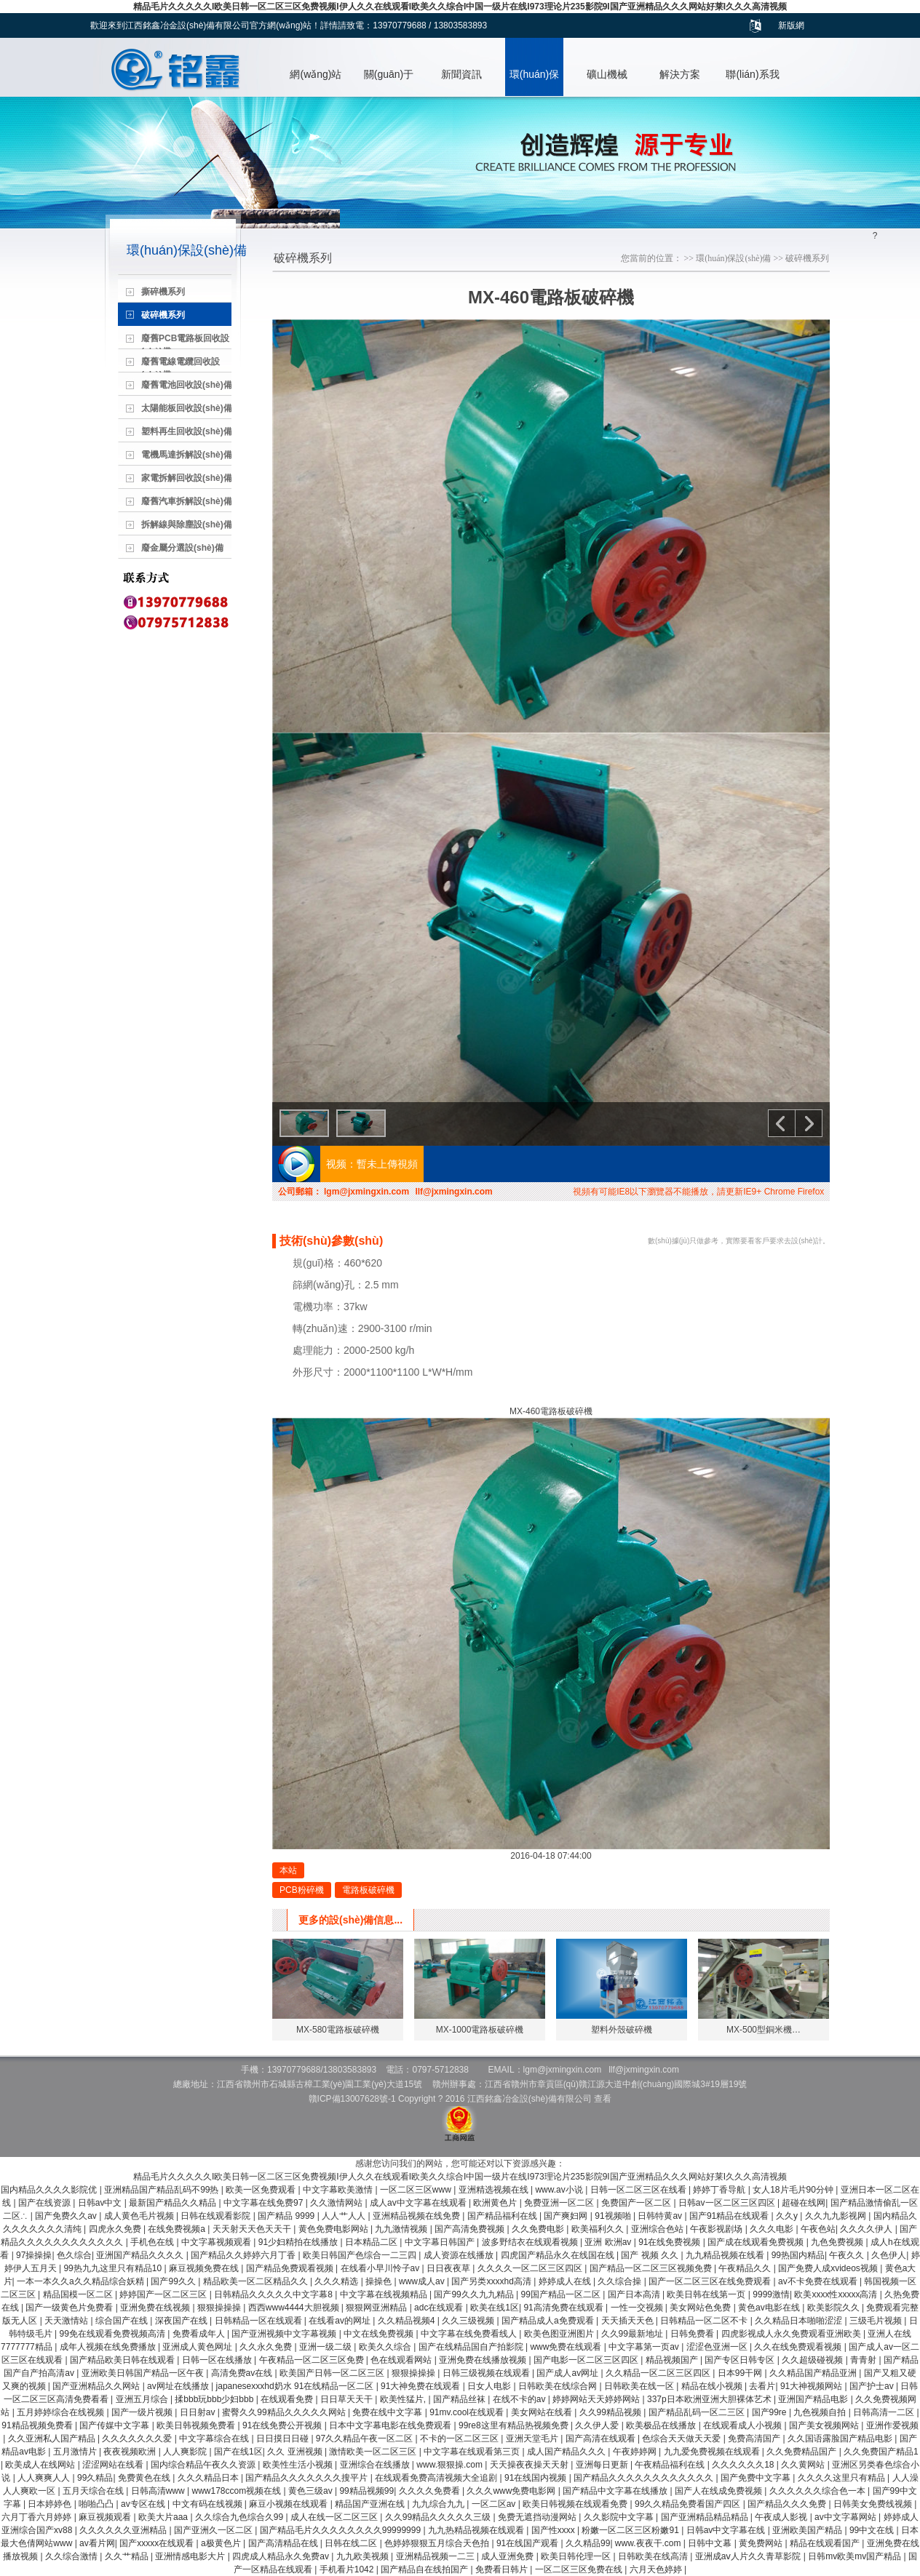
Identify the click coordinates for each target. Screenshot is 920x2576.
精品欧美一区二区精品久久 (256, 2281)
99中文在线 (873, 2530)
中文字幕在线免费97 (264, 2203)
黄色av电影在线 (770, 2307)
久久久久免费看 (430, 2491)
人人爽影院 (186, 2452)
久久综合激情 (72, 2556)
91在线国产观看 (528, 2543)
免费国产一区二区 (637, 2203)
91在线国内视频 (536, 2478)
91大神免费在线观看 (422, 2386)
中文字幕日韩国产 (441, 2242)
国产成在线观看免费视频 (756, 2242)
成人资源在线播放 (460, 2255)
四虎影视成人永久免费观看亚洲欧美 (792, 2334)
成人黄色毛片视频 (140, 2216)
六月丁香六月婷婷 (37, 2517)
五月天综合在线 (94, 2491)
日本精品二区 (372, 2242)
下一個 (808, 1123)
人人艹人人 (345, 2216)
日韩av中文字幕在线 (727, 2530)
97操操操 (34, 2255)
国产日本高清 (635, 2294)
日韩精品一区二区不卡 (705, 2321)
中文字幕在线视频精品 (384, 2294)
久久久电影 (773, 2229)
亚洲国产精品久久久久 (141, 2255)
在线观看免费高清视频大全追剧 (437, 2478)
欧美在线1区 (494, 2307)
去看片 (762, 2386)
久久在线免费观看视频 (799, 2347)
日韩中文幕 (711, 2543)
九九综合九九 (439, 2504)
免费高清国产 (755, 2438)
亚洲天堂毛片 (533, 2438)
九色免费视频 (838, 2242)
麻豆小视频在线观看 (289, 2504)
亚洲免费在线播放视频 (483, 2360)
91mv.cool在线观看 (467, 2412)
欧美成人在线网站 (41, 2465)
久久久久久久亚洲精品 (124, 2530)
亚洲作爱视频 (892, 2425)
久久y (788, 2216)
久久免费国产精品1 (881, 2452)
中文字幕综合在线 (215, 2438)
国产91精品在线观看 (730, 2216)
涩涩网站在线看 (114, 2465)
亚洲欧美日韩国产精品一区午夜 (144, 2373)
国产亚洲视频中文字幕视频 (284, 2334)
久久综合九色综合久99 (240, 2517)
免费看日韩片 (502, 2569)
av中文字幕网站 (846, 2517)
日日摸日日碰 (283, 2438)
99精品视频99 (366, 2491)
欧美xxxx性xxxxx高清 (836, 2294)
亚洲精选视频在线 (495, 2190)
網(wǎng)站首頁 (315, 82)
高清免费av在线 (243, 2373)
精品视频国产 (673, 2360)
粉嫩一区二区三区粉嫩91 (631, 2530)
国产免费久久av (67, 2216)
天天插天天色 (628, 2321)
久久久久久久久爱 (138, 2438)
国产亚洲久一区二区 (214, 2530)
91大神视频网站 (812, 2386)
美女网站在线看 (542, 2412)
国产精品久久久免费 (788, 2504)
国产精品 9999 (287, 2216)
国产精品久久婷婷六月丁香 (244, 2255)
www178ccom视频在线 (237, 2491)
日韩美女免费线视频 (873, 2504)
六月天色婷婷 (657, 2569)
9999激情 (771, 2294)
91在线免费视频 (670, 2242)
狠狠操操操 (220, 2307)
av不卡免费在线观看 (819, 2281)
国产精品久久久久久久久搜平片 (307, 2478)
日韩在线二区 (352, 2543)
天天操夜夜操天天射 (530, 2465)
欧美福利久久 (598, 2229)
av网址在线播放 (179, 2386)
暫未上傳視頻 (387, 1164)
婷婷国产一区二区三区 (164, 2294)
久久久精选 (337, 2281)
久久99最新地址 (633, 2334)
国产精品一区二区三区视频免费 (652, 2268)
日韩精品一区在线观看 (259, 2321)
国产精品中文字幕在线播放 (616, 2491)
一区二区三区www (416, 2190)
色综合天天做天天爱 (682, 2438)
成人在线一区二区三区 (335, 2517)
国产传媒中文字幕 (115, 2425)
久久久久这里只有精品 (842, 2478)
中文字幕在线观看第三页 (473, 2452)
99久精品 (95, 2478)
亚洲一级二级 (326, 2347)
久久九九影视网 (836, 2216)
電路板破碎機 (368, 1890)
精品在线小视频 (713, 2386)
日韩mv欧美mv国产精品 (855, 2556)
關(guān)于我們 (388, 82)
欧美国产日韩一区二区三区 (332, 2373)
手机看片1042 (348, 2569)
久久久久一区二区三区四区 (530, 2268)
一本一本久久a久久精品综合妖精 (81, 2281)
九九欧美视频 (363, 2556)
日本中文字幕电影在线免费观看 (391, 2425)
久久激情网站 (337, 2203)
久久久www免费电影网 (512, 2491)
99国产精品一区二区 (562, 2294)
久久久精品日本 (209, 2478)
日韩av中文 (101, 2203)
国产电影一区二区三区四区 (587, 2360)
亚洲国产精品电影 (814, 2399)
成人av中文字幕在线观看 (419, 2203)
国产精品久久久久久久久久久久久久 (644, 2478)
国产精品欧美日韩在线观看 (123, 2360)
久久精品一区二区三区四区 (659, 2373)
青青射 (864, 2360)
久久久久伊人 (867, 2229)
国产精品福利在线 (503, 2216)
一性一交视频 (638, 2307)
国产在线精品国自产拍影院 (472, 2347)
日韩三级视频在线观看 (487, 2373)
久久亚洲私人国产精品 (53, 2438)
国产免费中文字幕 (757, 2478)
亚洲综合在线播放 (376, 2465)
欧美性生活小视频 (299, 2465)
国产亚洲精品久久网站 (97, 2386)
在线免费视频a (177, 2229)
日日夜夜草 (449, 2268)
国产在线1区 (238, 2452)
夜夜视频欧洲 (130, 2452)
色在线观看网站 (402, 2360)
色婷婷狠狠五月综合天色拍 (437, 2543)
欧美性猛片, (404, 2399)
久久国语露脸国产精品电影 (841, 2438)
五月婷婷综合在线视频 (61, 2412)
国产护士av (872, 2386)
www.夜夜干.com (649, 2543)
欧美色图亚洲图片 (560, 2334)
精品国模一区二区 (79, 2294)
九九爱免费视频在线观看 (713, 2452)
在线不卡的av (520, 2399)
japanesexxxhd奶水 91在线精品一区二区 (296, 2386)
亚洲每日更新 (603, 2465)
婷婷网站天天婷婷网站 (597, 2399)
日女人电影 (490, 2386)
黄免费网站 (762, 2543)
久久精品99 (588, 2543)
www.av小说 (560, 2190)
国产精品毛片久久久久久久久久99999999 (342, 2530)
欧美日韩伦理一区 (577, 2556)
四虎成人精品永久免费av (281, 2556)
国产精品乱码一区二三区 (698, 2412)
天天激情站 (67, 2321)
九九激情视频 (402, 2229)
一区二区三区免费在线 (579, 2569)
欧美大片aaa (164, 2517)
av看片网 (97, 2543)
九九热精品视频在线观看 (477, 2530)
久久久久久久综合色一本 (818, 2491)
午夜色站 (818, 2229)
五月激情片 (76, 2452)
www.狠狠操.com (450, 2465)
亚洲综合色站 (658, 2229)
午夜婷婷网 (636, 2452)
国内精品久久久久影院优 (50, 2190)
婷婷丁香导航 (720, 2190)
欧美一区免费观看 (262, 2190)
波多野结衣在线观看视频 (531, 2242)
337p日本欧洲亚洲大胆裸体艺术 (710, 2399)
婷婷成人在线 (566, 2281)
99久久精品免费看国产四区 (689, 2504)
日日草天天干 (347, 2399)
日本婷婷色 (51, 2504)
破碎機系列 (807, 258)
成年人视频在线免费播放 (109, 2347)
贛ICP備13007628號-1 (352, 2099)
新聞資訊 (461, 74)
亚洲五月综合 (143, 2399)
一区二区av (495, 2504)
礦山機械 (607, 74)
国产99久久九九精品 (475, 2294)
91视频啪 (614, 2216)
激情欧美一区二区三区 (374, 2452)
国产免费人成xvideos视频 (829, 2268)
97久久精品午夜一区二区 (366, 2438)
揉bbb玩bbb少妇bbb (215, 2399)
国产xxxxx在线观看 (157, 2543)
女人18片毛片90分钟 (794, 2190)
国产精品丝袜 (460, 2399)
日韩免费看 (693, 2334)
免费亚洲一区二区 (560, 2203)
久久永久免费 (266, 2347)
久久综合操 (620, 2281)
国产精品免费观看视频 (291, 2268)
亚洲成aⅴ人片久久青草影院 (749, 2556)
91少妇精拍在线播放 (299, 2242)
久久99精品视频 (611, 2412)
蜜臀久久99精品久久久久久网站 (285, 2412)
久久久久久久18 (744, 2465)
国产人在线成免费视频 (719, 2491)
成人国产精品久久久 (567, 2452)
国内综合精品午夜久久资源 (204, 2465)
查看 (602, 2099)
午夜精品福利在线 (671, 2465)
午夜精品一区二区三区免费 (312, 2360)
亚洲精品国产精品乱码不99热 (162, 2190)
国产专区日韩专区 (741, 2360)
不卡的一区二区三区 (460, 2438)
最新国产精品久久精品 (173, 2203)
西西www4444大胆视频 (294, 2307)
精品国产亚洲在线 (371, 2504)
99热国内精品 (798, 2255)
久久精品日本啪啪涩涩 (799, 2321)
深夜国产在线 (182, 2321)
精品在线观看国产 (826, 2543)
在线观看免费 (288, 2399)
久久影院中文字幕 (620, 2517)
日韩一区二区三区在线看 (639, 2190)
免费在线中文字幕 (388, 2412)
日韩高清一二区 (884, 2412)
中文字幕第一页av (644, 2347)
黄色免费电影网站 (334, 2229)
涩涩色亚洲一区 (718, 2347)
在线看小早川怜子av (381, 2268)
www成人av (423, 2281)
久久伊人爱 (598, 2425)
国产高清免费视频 (471, 2229)
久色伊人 (888, 2255)
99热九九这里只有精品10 (113, 2268)
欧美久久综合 (386, 2347)
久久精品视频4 (407, 2321)
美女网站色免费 (701, 2307)
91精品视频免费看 (38, 2425)
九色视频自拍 (820, 2412)
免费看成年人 (199, 2334)
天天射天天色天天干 (253, 2229)
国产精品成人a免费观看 (548, 2321)
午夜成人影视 (782, 2517)
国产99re (770, 2412)
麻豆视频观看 (106, 2517)
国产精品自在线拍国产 (425, 2569)
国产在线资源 (45, 2203)
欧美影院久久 (834, 2307)
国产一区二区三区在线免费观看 (711, 2281)
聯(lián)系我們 (752, 82)
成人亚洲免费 (508, 2556)
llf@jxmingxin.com (453, 1192)
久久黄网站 (804, 2465)
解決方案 (679, 74)
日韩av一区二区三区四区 (727, 2203)
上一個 (782, 1123)
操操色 (379, 2281)
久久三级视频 (469, 2321)
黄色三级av (311, 2491)
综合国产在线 (122, 2321)
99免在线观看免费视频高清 (113, 2334)
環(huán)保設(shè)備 (534, 82)
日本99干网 (741, 2373)
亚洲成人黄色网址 (198, 2347)
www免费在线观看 (566, 2347)
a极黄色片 (222, 2543)
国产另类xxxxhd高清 (492, 2281)
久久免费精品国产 (802, 2452)
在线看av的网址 (341, 2321)
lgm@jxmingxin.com (366, 1192)
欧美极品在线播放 (662, 2425)
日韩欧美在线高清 (654, 2556)
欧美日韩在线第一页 (707, 2294)
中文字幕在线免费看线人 (470, 2334)
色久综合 (74, 2255)
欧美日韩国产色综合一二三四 (361, 2255)
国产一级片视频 (143, 2412)
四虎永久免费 (116, 2229)
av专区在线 (144, 2504)
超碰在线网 (803, 2203)
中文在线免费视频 (380, 2334)
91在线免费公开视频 (283, 2425)
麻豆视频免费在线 (205, 2268)
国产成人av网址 (568, 2373)
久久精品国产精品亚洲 (814, 2373)
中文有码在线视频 (208, 2504)
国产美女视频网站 (825, 2425)
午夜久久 (847, 2255)
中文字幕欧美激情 (339, 2190)
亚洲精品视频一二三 (436, 2556)
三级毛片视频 (876, 2321)
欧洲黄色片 (496, 2203)
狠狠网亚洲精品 (377, 2307)
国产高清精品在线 (284, 2543)
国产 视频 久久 (651, 2255)
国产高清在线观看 (602, 2438)
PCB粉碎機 (301, 1890)
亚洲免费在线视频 (156, 2307)
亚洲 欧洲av (608, 2242)
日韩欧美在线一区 (640, 2386)
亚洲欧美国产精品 (808, 2530)
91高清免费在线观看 (564, 2307)
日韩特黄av (661, 2216)
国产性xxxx (554, 2530)
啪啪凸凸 (97, 2504)
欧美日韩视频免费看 (196, 2425)
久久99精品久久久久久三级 (439, 2517)
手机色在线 (153, 2242)
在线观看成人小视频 (743, 2425)
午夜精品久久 (745, 2268)
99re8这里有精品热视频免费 (515, 2425)
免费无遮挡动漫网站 (538, 2517)
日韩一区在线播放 (218, 2360)
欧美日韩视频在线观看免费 (576, 2504)
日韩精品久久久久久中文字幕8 (274, 2294)
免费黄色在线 (145, 2478)
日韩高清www (159, 2491)
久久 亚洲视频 (296, 2452)
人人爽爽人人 (44, 2478)
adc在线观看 (440, 2307)
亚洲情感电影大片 (191, 2556)
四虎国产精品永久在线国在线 (558, 2255)
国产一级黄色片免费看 (70, 2307)
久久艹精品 (128, 2556)
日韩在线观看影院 (217, 2216)
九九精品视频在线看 (726, 2255)
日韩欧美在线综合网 (558, 2386)
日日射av (199, 2412)
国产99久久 (174, 2281)
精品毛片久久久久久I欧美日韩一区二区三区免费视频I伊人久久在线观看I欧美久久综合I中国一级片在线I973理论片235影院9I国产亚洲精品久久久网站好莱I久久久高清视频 (460, 6)
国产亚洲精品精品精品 (705, 2517)
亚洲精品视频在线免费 (417, 2216)
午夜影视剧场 (717, 2229)
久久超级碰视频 (813, 2360)
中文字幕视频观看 (217, 2242)
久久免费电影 (539, 2229)
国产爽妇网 (567, 2216)
